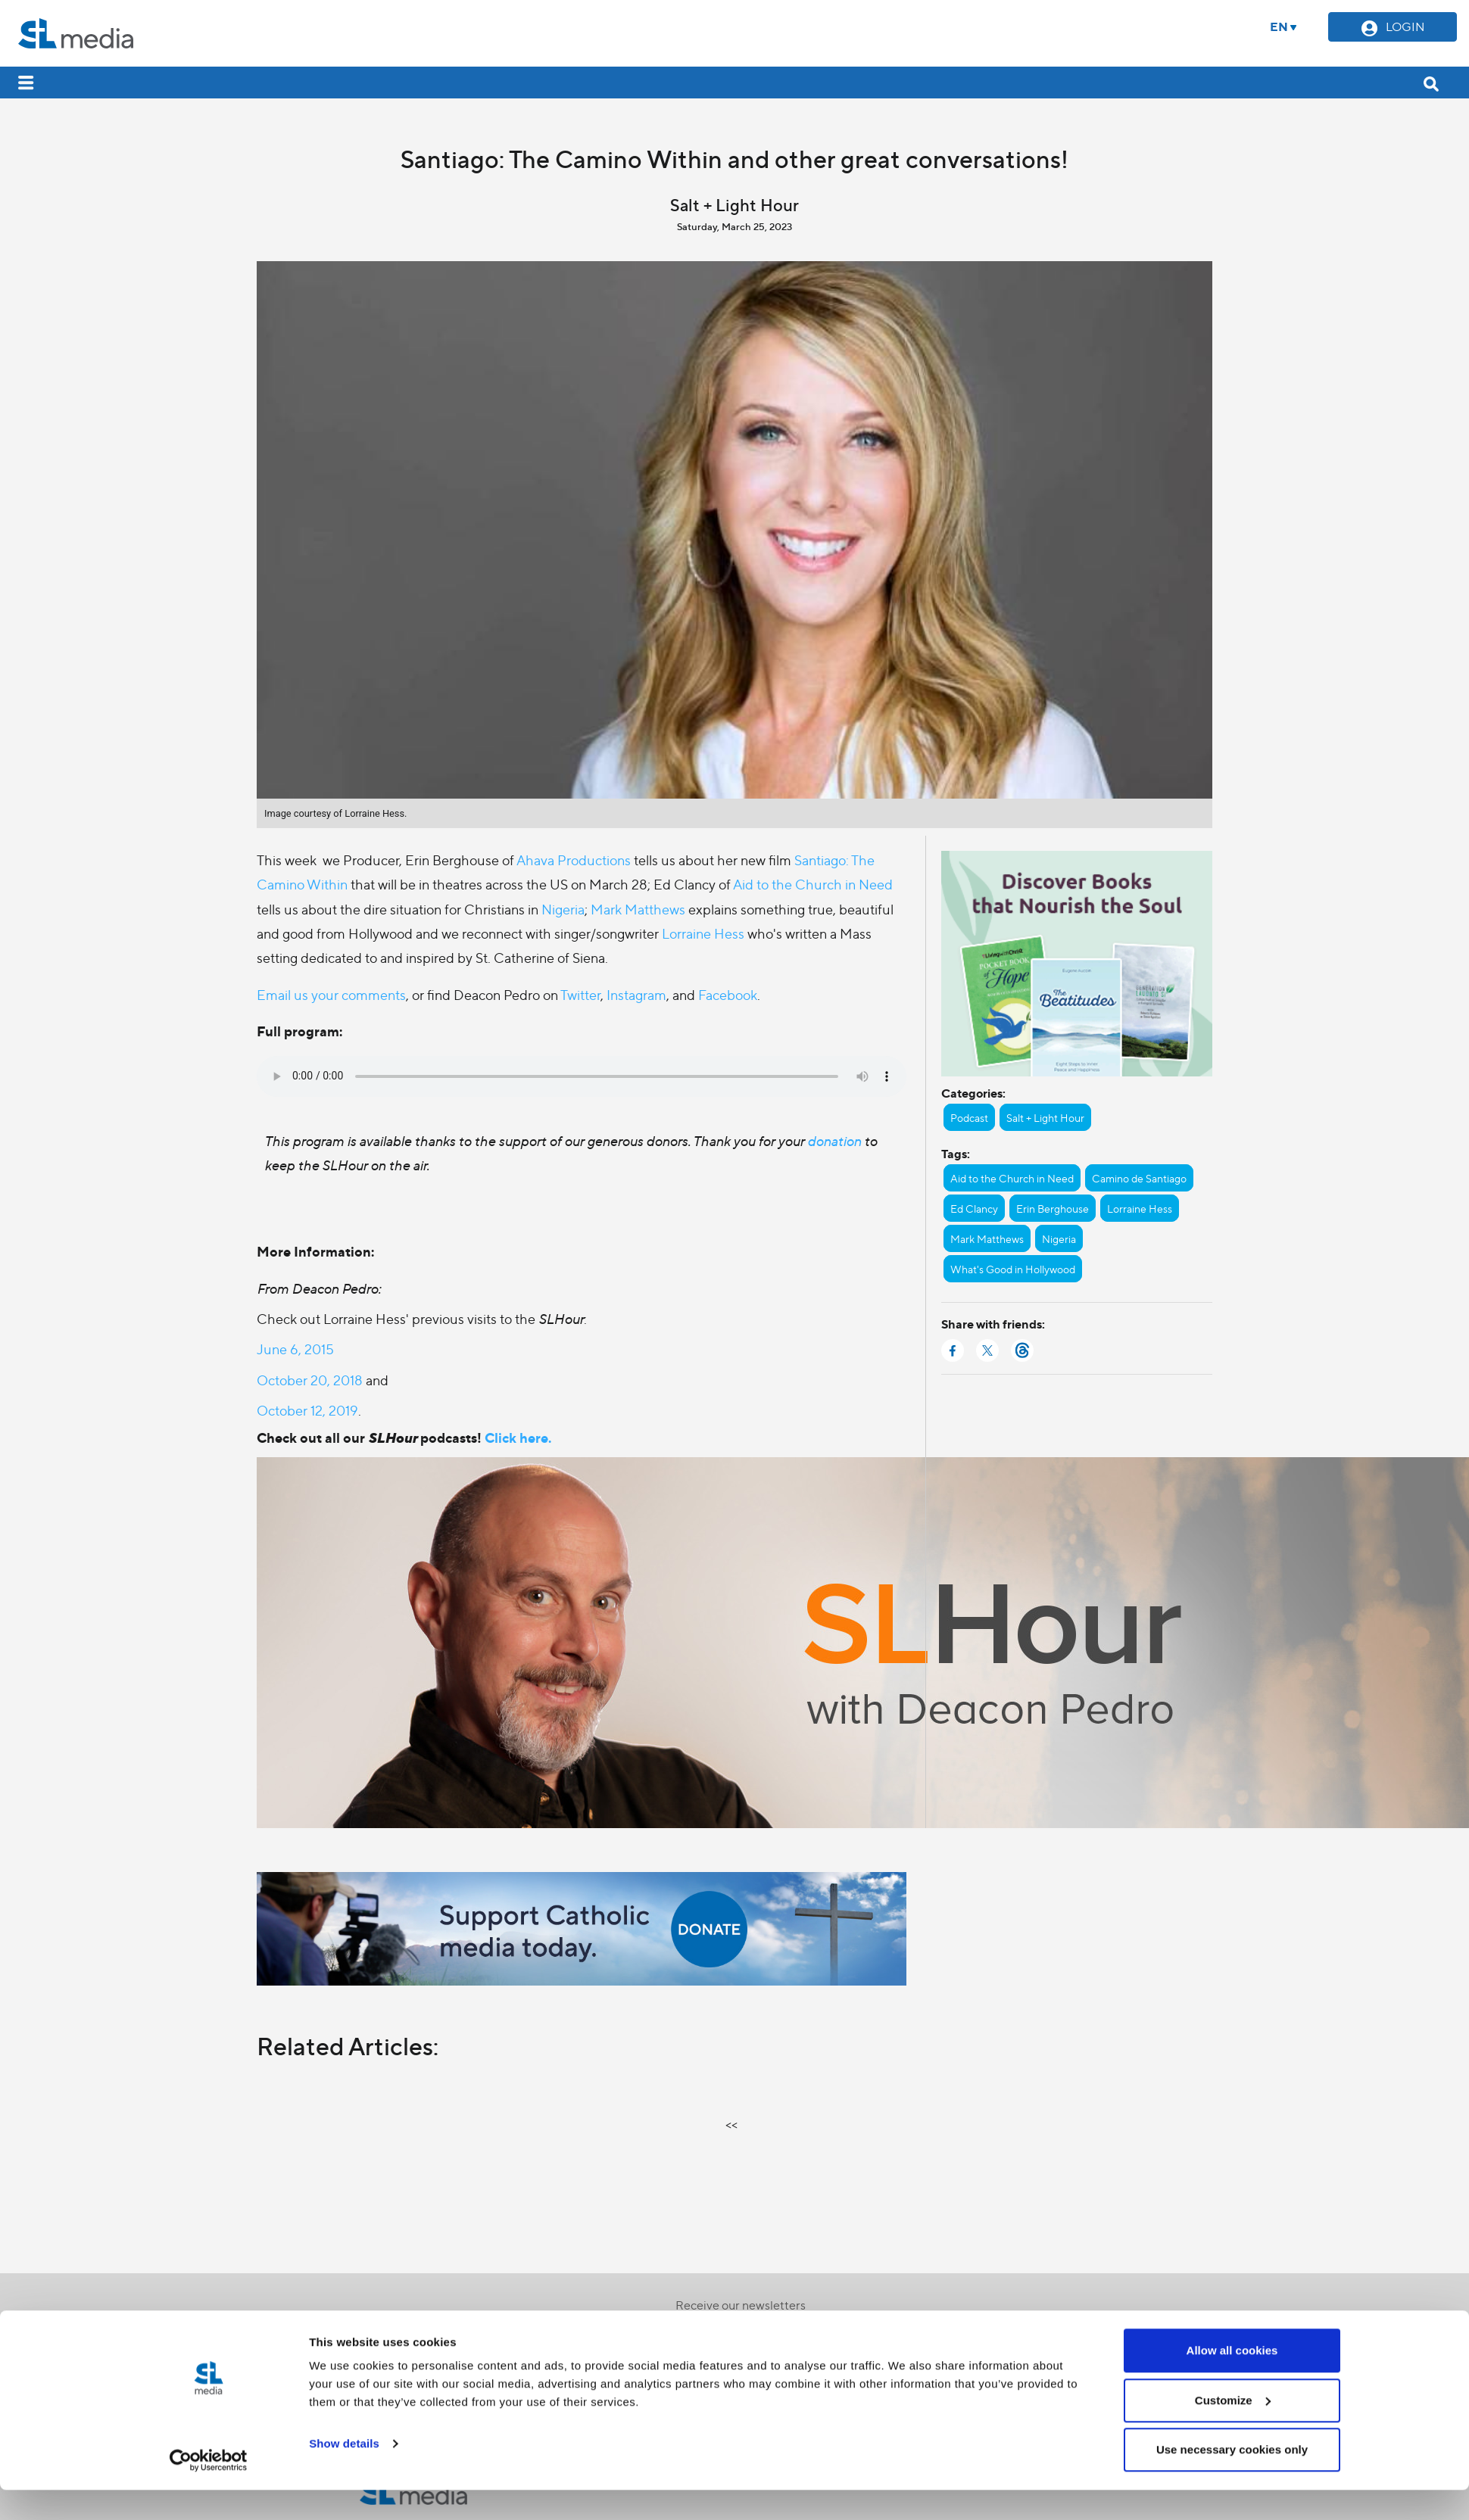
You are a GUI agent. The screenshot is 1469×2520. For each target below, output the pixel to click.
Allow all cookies (1232, 1811)
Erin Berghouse (1052, 1208)
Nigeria (563, 908)
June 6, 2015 (295, 1348)
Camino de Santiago (1139, 1178)
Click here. (518, 1437)
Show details (344, 1904)
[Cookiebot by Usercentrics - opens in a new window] (208, 1921)
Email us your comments (331, 994)
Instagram (636, 994)
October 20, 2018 (310, 1379)
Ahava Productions (573, 859)
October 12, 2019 (307, 1410)
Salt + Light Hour (1045, 1117)
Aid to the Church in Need (813, 883)
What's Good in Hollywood (1012, 1269)
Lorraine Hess (703, 933)
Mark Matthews (638, 908)
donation (835, 1140)
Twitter (580, 994)
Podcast (969, 1117)
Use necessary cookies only (1232, 1910)
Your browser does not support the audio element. (581, 1076)
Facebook (727, 994)
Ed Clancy (974, 1208)
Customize (1233, 1860)
